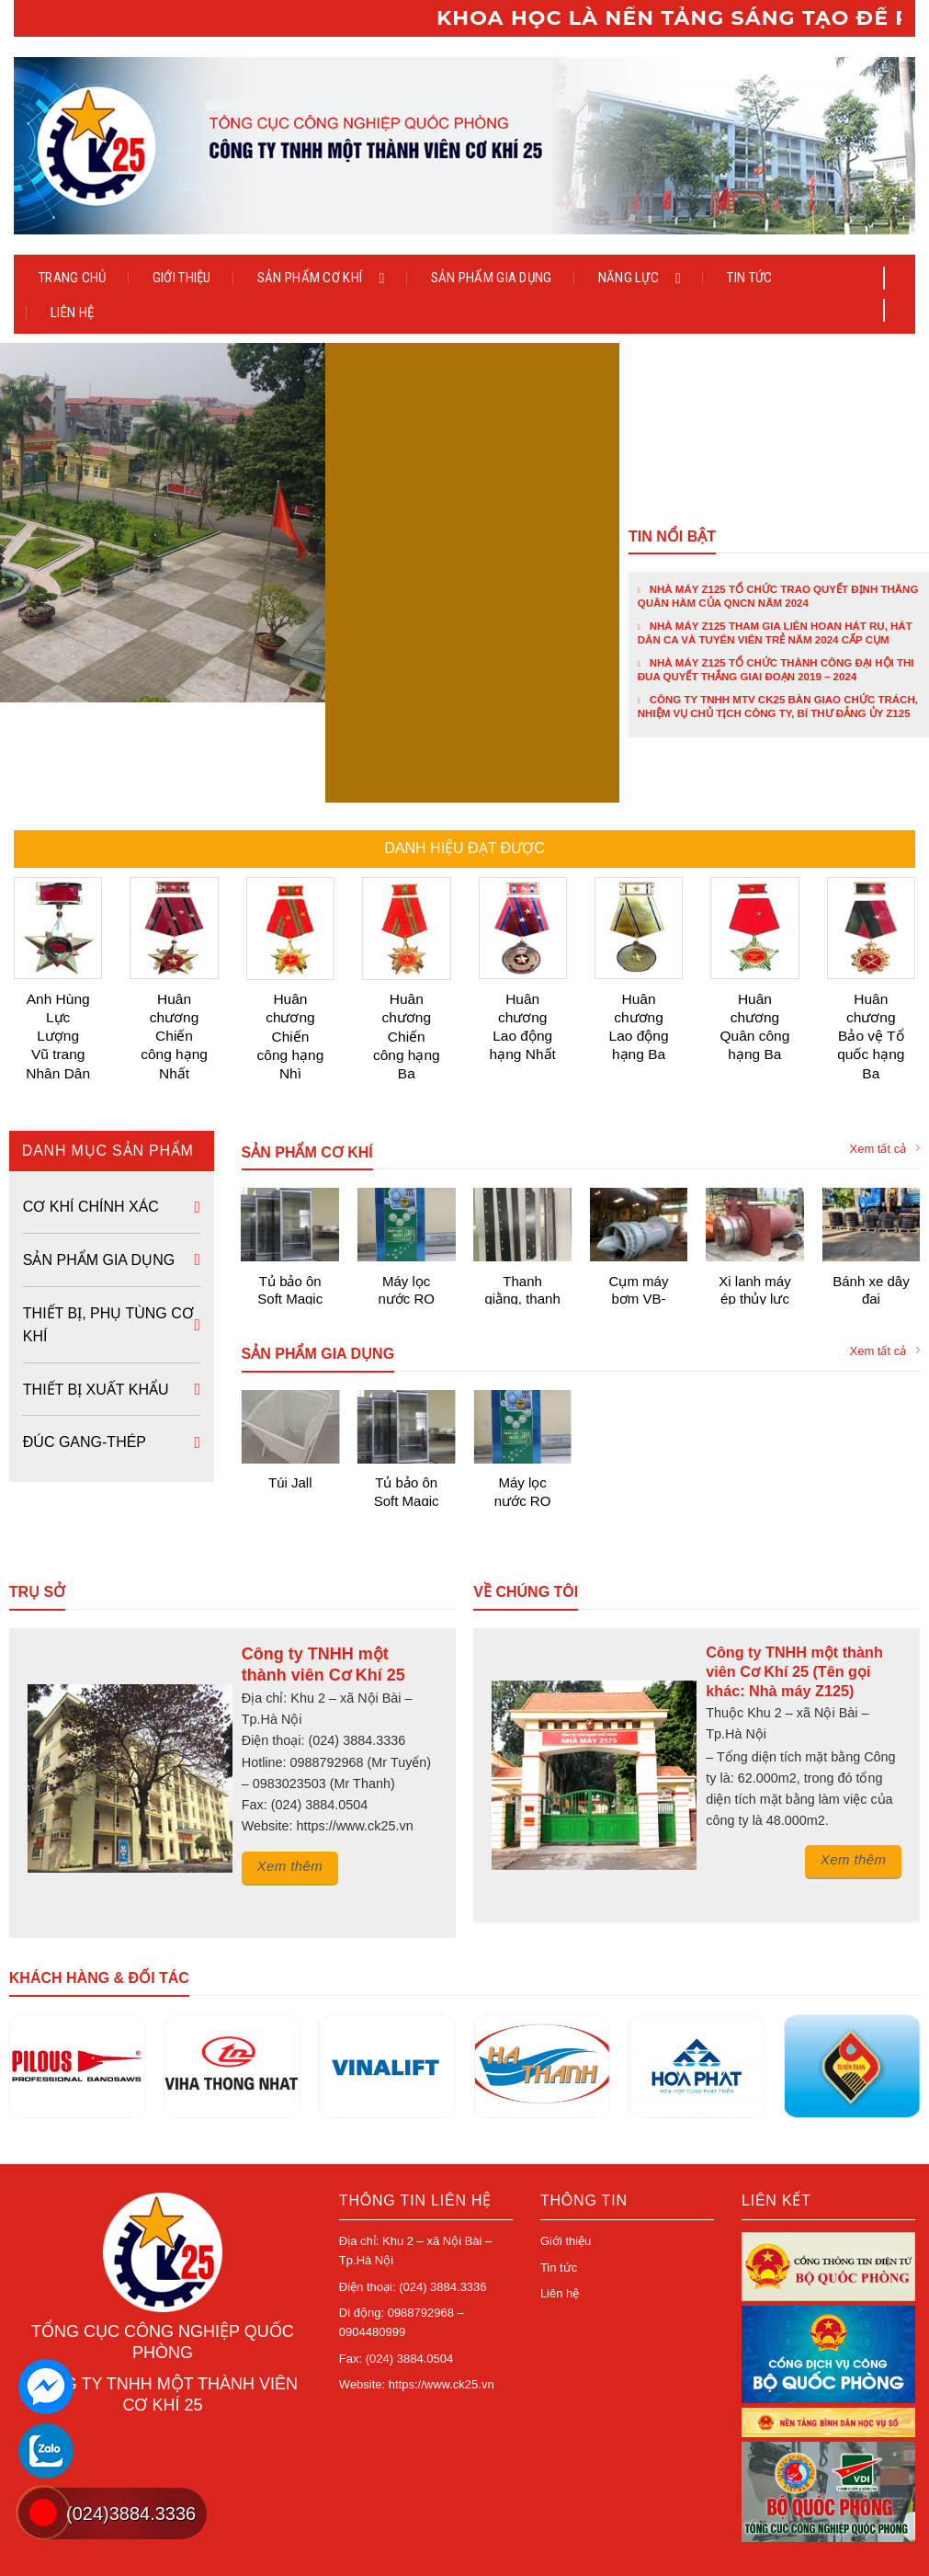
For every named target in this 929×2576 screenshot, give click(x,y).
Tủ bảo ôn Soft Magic (290, 1223)
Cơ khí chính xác (91, 1142)
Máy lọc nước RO (406, 1223)
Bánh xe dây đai (871, 1223)
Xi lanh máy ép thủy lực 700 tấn (754, 1223)
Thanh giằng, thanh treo (522, 1223)
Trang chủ (73, 277)
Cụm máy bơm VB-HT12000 (639, 1223)
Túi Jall (290, 1418)
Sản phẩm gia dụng (491, 277)
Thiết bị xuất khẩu (96, 1324)
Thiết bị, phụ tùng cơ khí (108, 1260)
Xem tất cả (885, 1084)
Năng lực (640, 277)
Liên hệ (72, 312)
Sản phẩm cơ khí (321, 277)
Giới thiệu (182, 277)
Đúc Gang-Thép (84, 1377)
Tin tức (749, 277)
